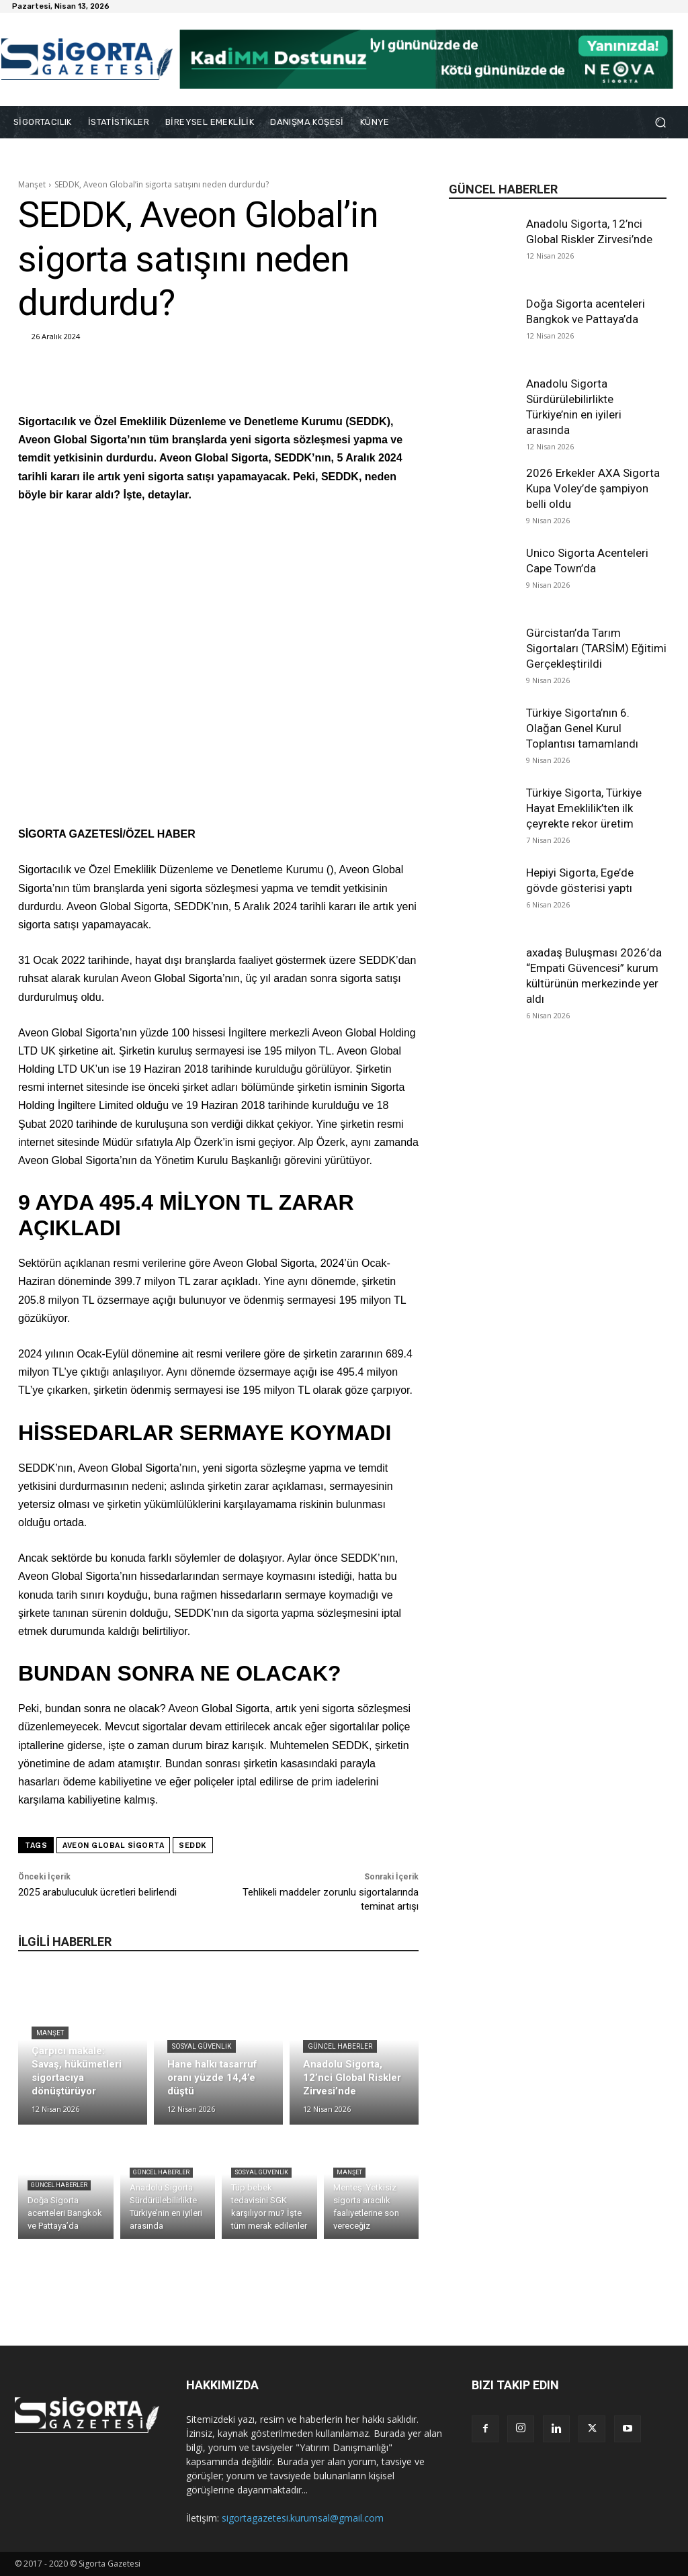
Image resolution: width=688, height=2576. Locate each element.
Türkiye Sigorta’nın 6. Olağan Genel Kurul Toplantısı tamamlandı (582, 728)
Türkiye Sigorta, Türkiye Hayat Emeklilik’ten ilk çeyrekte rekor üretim (584, 808)
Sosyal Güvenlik (201, 2046)
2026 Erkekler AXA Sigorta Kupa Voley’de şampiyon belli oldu (593, 488)
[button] (660, 122)
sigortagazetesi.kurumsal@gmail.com (303, 2518)
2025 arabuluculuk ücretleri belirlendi (97, 1892)
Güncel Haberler (340, 2046)
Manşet (32, 184)
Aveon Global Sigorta (113, 1845)
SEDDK (193, 1845)
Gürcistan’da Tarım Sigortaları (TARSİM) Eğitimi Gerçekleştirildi (596, 648)
